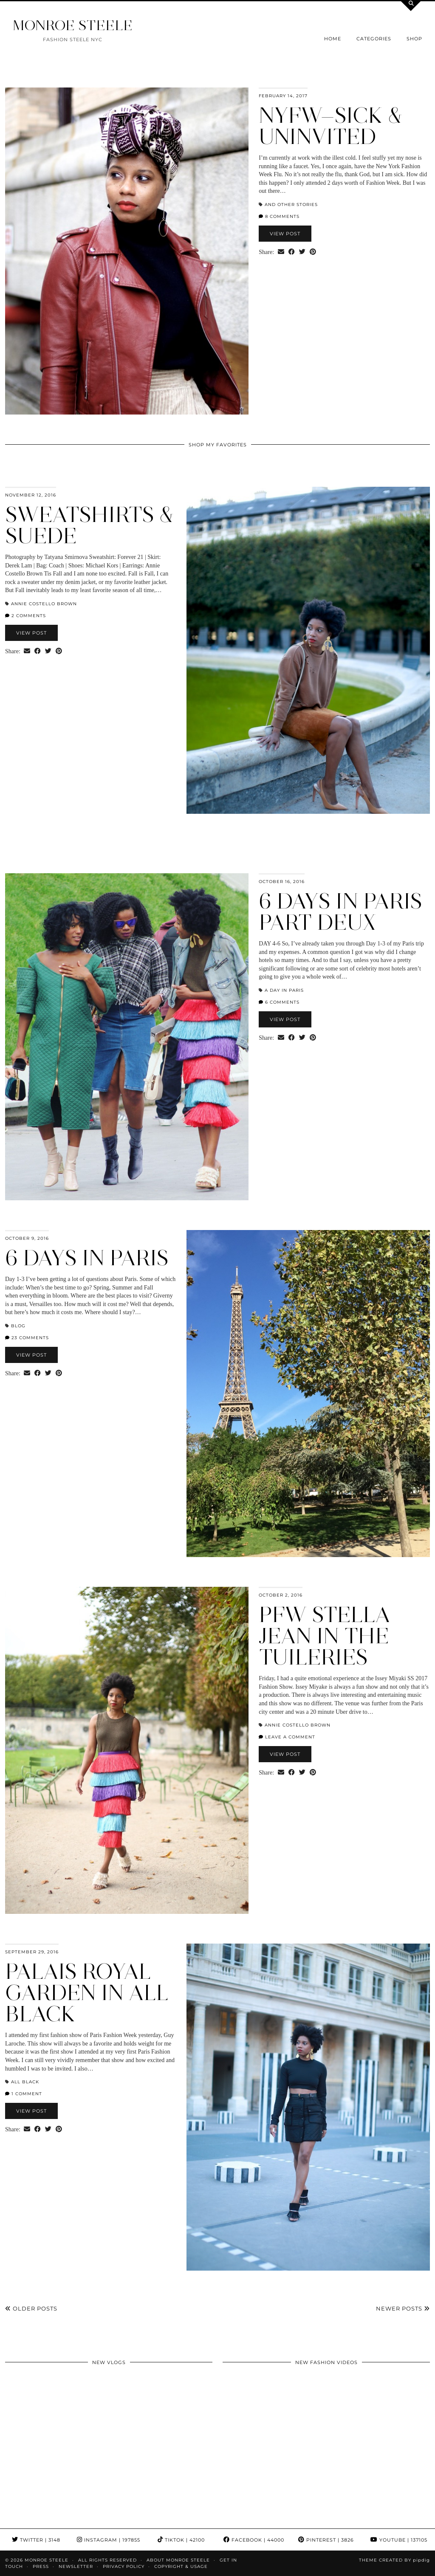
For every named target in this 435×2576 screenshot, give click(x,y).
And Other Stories (291, 204)
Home (332, 39)
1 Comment (23, 2093)
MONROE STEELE (73, 25)
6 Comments (279, 1002)
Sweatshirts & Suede (89, 525)
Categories (373, 39)
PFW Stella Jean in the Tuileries (324, 1636)
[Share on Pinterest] (313, 252)
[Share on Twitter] (302, 252)
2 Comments (25, 615)
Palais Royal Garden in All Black (87, 1992)
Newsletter (76, 2566)
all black (25, 2082)
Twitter (36, 2540)
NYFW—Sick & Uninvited (330, 126)
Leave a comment (287, 1737)
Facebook (253, 2540)
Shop (414, 39)
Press (41, 2566)
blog (18, 1326)
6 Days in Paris (87, 1258)
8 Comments (279, 216)
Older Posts (31, 2308)
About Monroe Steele (178, 2560)
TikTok (181, 2540)
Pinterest (326, 2540)
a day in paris (284, 990)
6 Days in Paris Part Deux (340, 911)
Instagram (108, 2540)
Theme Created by (394, 2560)
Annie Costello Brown (44, 604)
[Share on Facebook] (291, 252)
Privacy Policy (123, 2566)
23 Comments (27, 1337)
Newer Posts (403, 2308)
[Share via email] (281, 252)
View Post (285, 234)
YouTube (398, 2540)
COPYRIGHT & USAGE (181, 2566)
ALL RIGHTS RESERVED (107, 2560)
